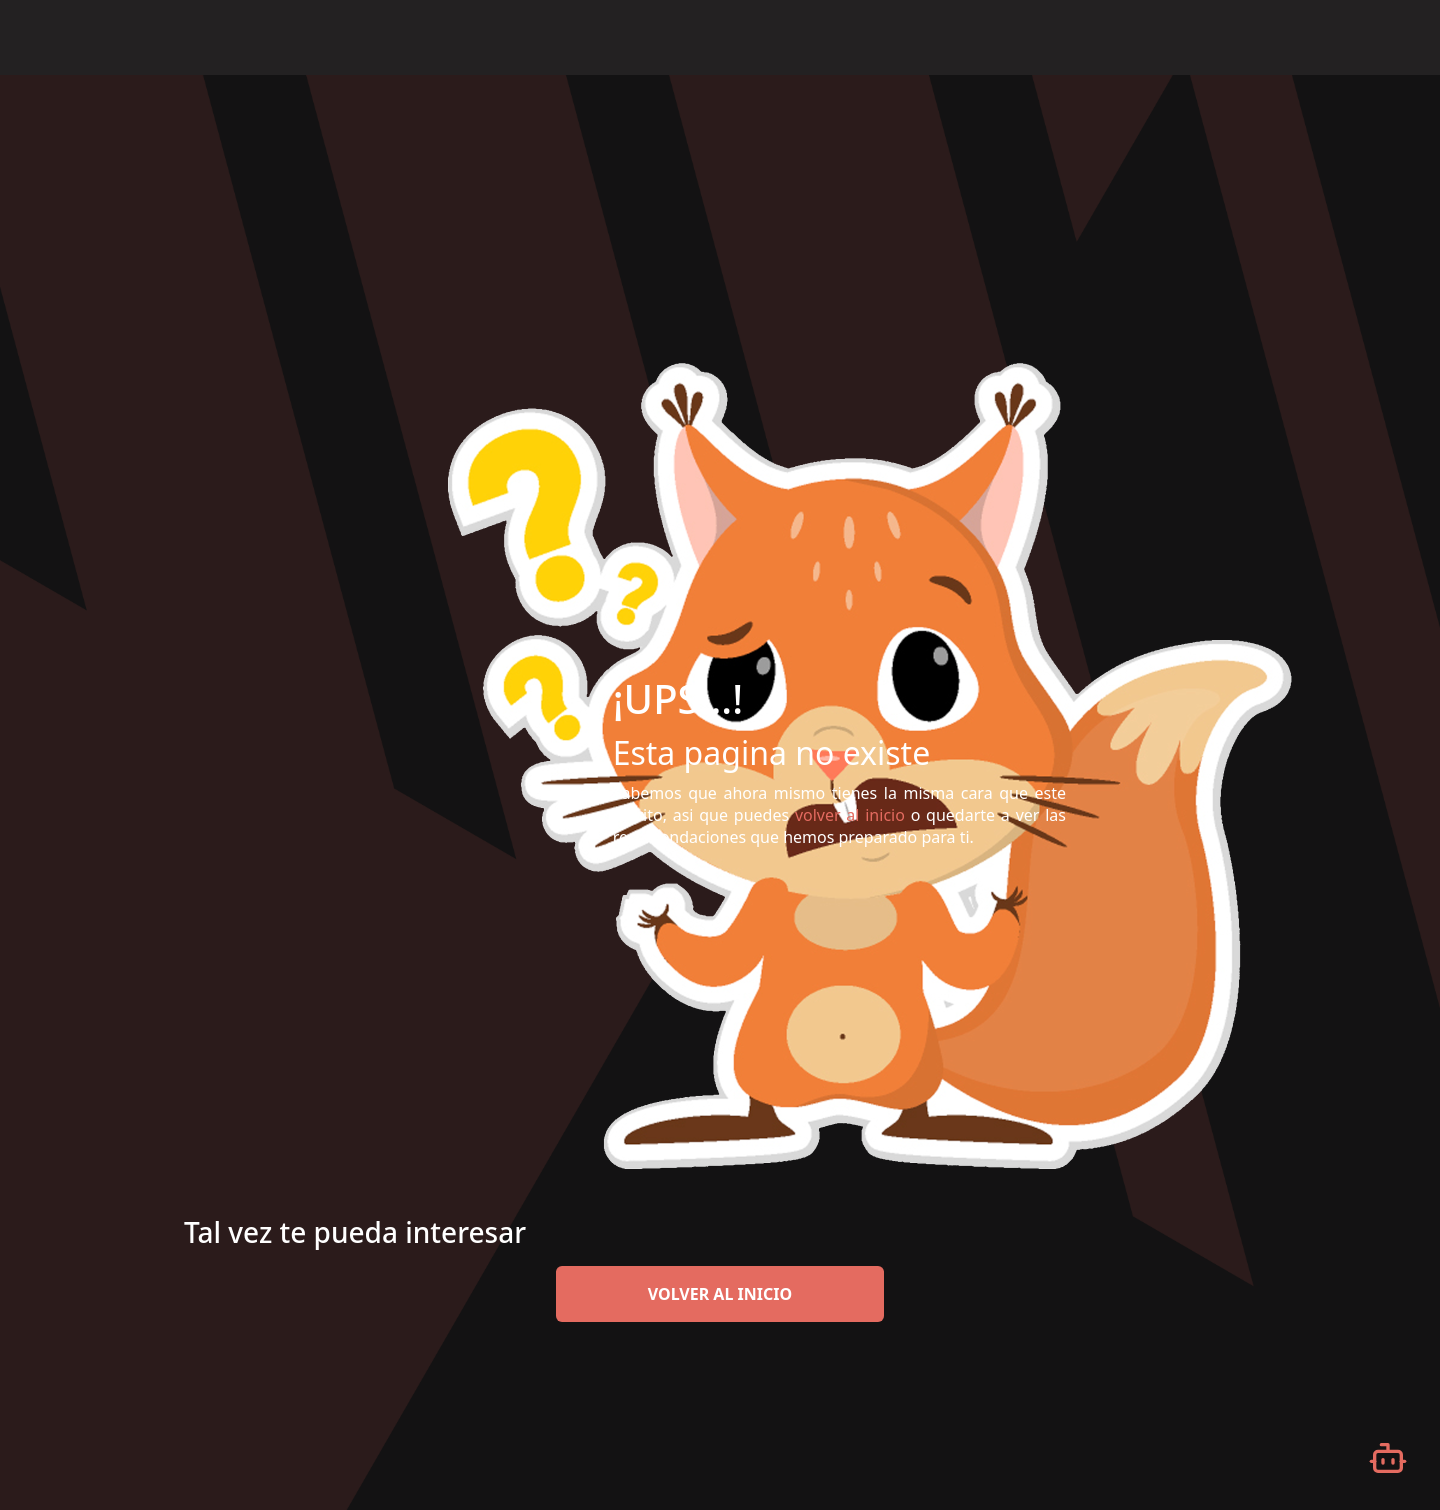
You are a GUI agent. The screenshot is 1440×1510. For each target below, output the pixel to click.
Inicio (924, 36)
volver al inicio (720, 1294)
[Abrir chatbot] (1388, 1458)
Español (1340, 38)
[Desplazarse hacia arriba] (1388, 76)
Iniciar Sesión (1231, 36)
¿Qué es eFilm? (1026, 36)
